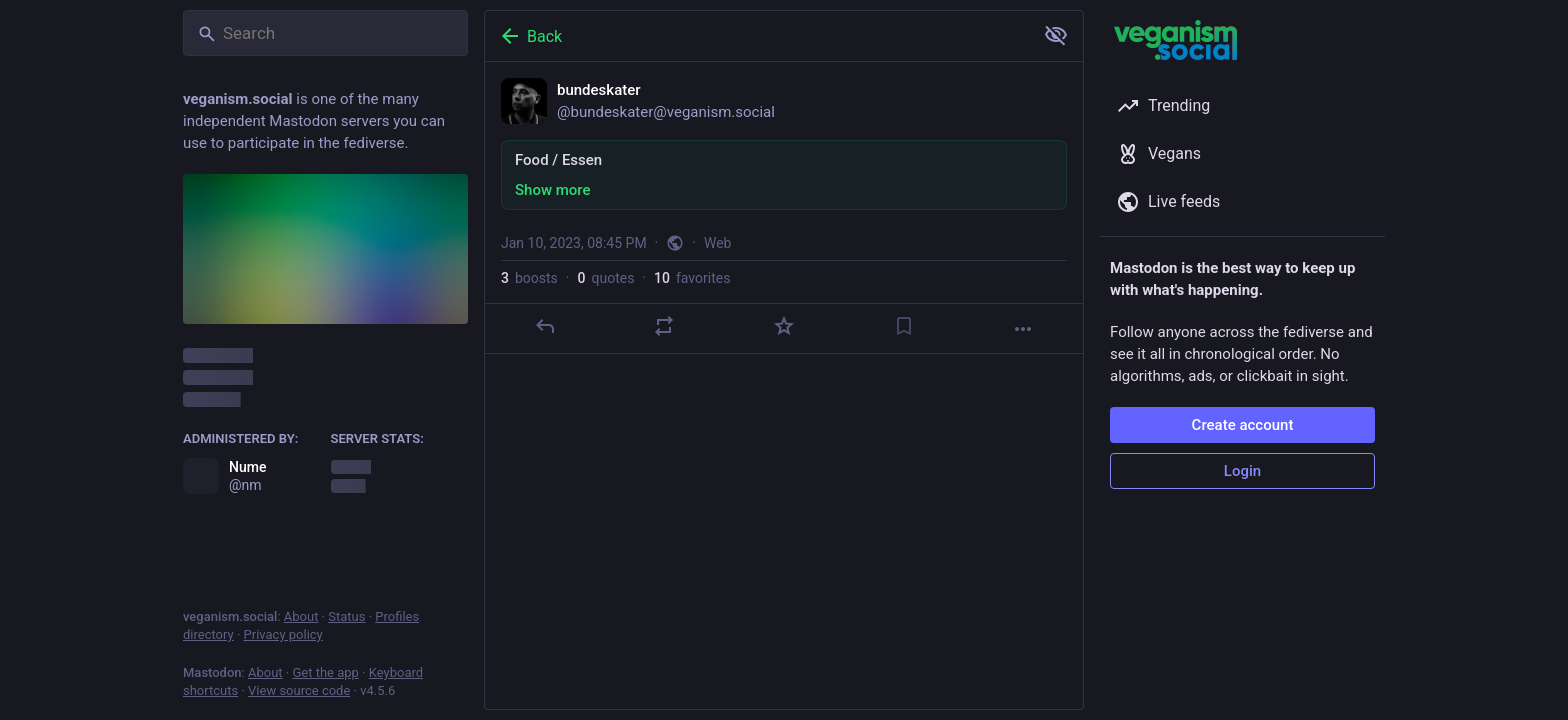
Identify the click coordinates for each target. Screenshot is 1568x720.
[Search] (325, 33)
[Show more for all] (1056, 35)
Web (718, 243)
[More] (1023, 329)
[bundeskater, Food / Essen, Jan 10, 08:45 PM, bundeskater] (784, 208)
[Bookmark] (904, 326)
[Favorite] (784, 326)
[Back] (757, 36)
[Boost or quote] (664, 326)
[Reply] (545, 326)
